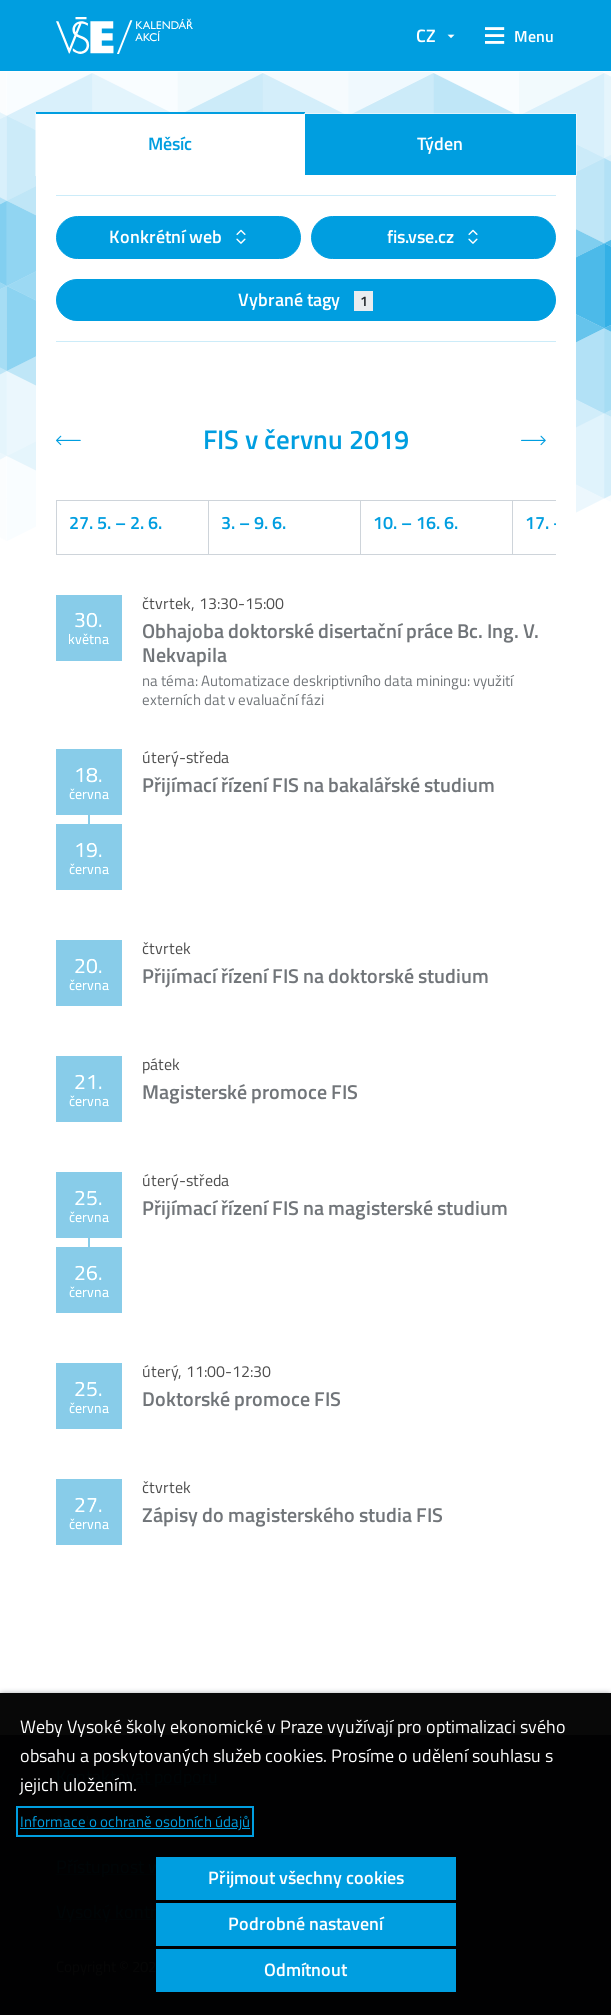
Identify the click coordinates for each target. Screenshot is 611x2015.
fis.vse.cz (422, 236)
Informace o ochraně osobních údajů (135, 1821)
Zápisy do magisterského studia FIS (292, 1514)
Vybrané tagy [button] (305, 299)
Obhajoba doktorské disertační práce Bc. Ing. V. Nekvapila (340, 642)
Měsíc (170, 143)
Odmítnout (305, 1969)
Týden (440, 143)
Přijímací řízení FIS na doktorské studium (315, 975)
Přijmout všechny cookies (306, 1877)
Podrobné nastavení (305, 1923)
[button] (515, 36)
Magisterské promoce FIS (250, 1091)
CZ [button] (426, 35)
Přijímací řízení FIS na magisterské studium (325, 1207)
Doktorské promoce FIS (241, 1398)
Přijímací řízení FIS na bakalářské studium (318, 784)
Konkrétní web (167, 236)
